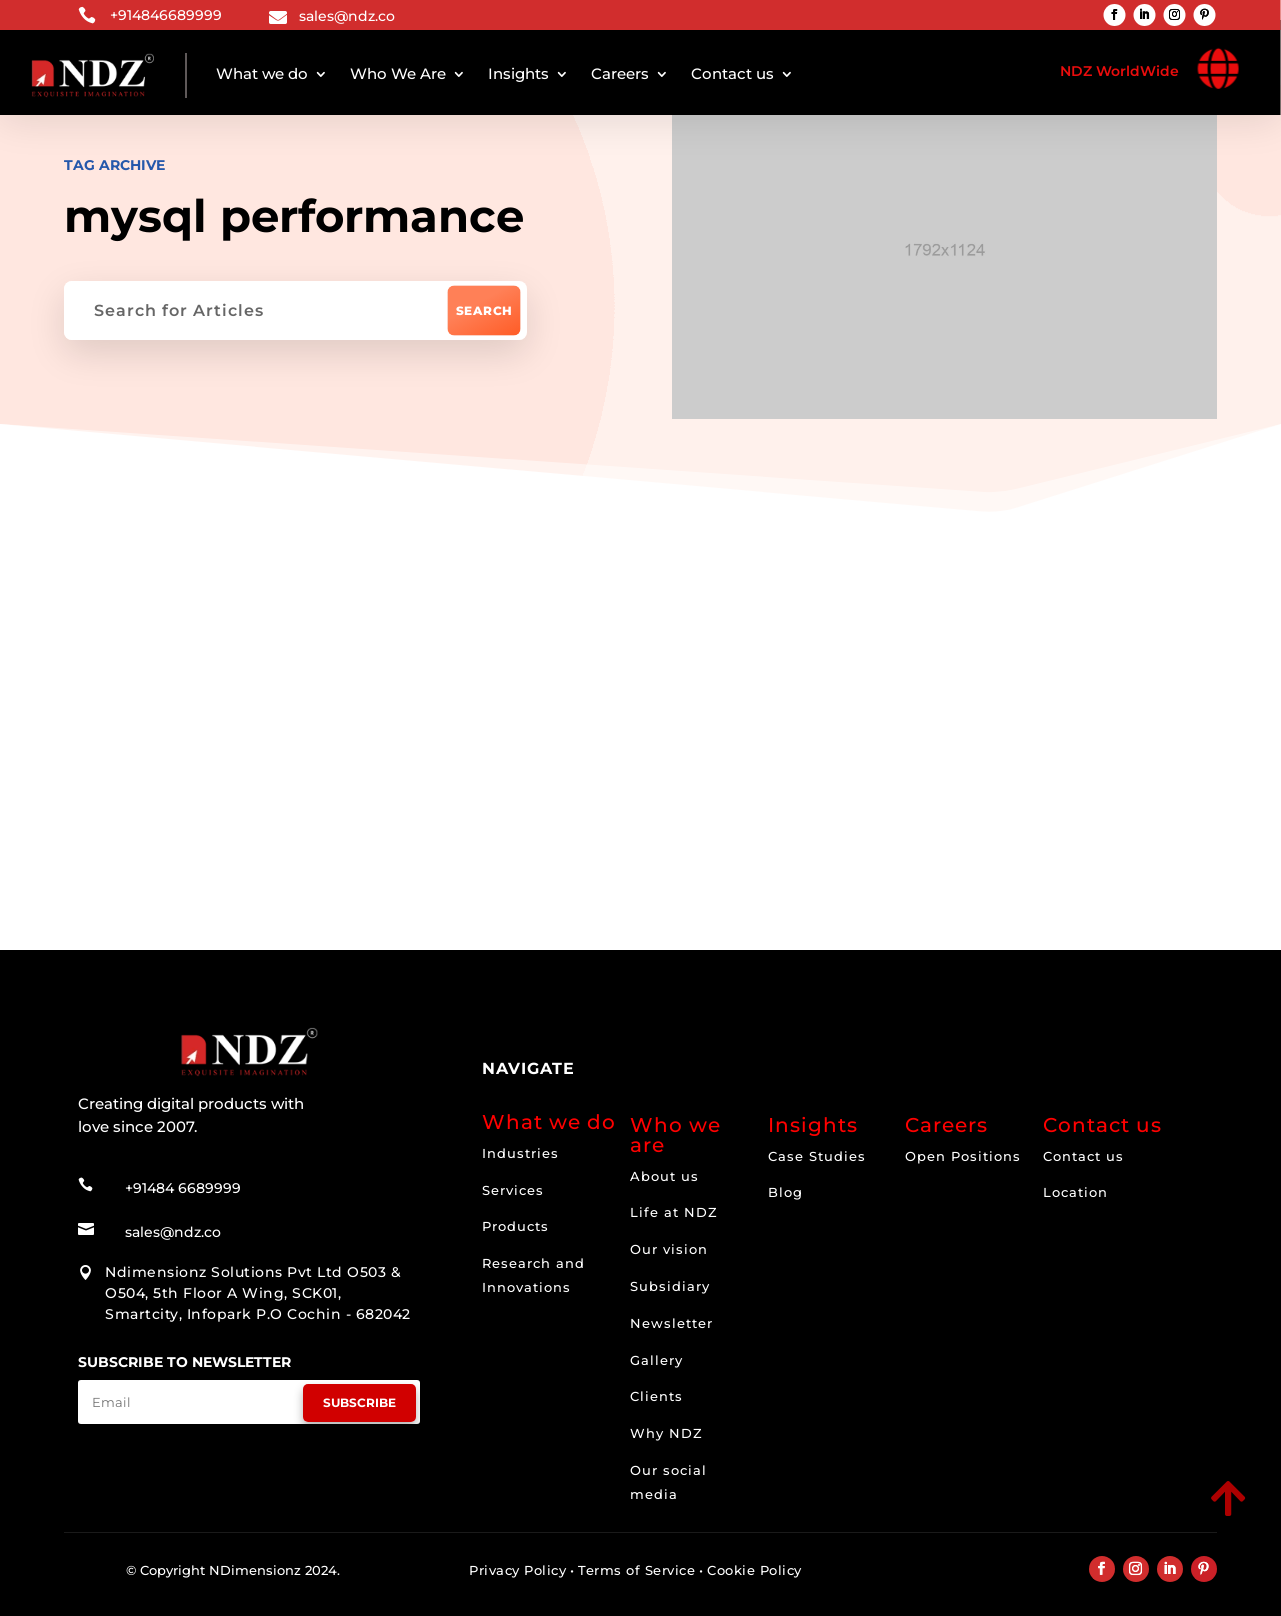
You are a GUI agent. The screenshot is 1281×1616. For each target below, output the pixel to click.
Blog (785, 1192)
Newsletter (671, 1323)
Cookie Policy (754, 1570)
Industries (520, 1153)
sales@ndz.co (347, 16)
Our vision (669, 1249)
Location (1075, 1192)
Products (515, 1226)
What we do (262, 73)
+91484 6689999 (183, 1188)
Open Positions (963, 1156)
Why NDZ (666, 1433)
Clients (656, 1396)
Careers (620, 73)
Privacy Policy (517, 1570)
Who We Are (398, 73)
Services (513, 1190)
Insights (518, 73)
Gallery (656, 1360)
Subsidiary (670, 1286)
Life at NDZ (674, 1212)
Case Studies (817, 1156)
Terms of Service (636, 1570)
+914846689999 (166, 15)
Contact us (732, 73)
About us (664, 1176)
